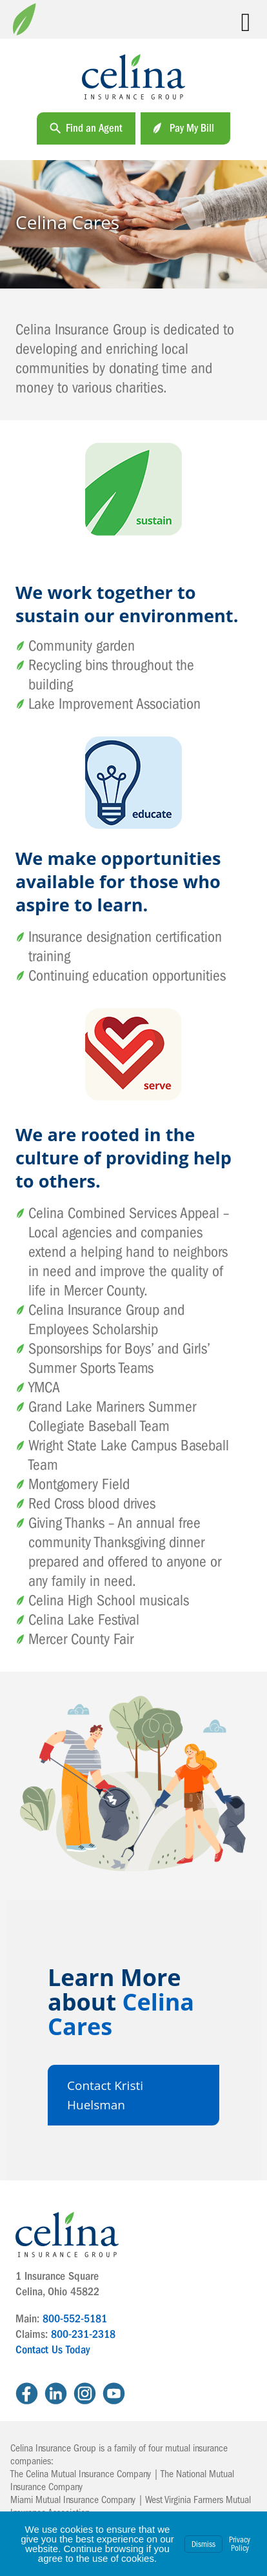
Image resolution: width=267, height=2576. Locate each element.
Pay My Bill (192, 128)
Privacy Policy (239, 2544)
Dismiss (203, 2544)
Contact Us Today (52, 2350)
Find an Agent (94, 128)
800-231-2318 (83, 2334)
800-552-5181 (75, 2319)
